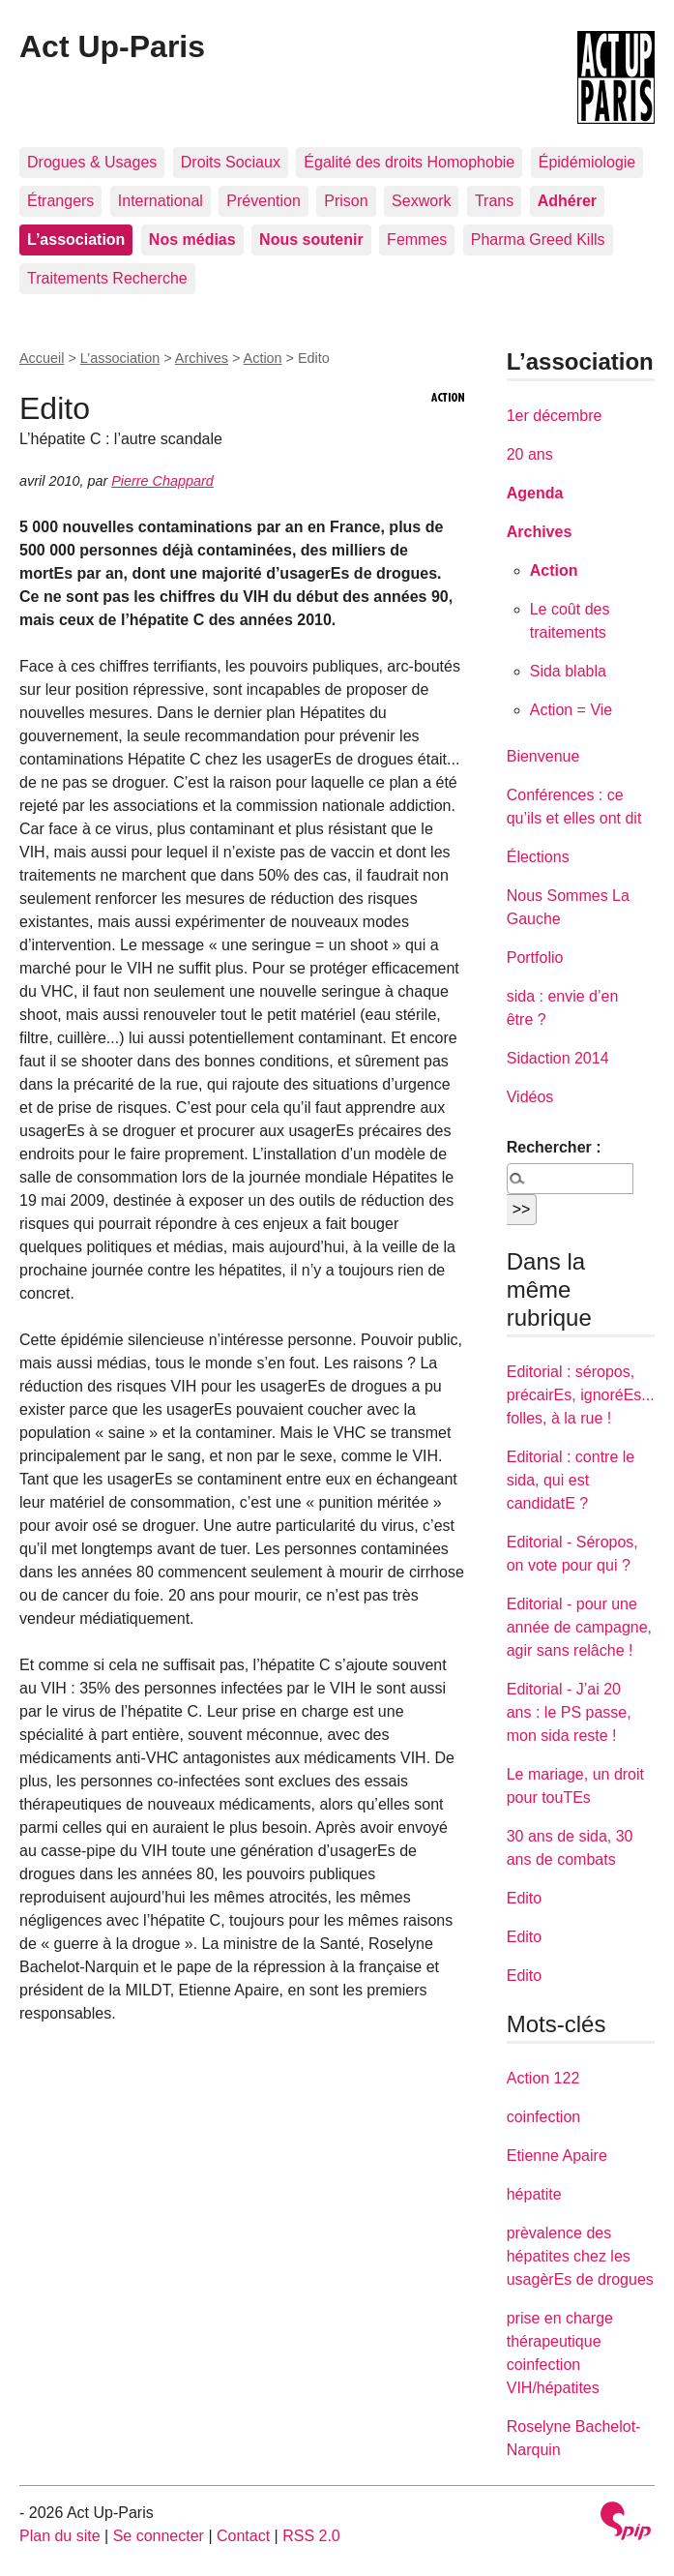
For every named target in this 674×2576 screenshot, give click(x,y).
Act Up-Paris (112, 46)
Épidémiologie (587, 162)
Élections (538, 857)
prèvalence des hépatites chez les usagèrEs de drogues (580, 2256)
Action (263, 358)
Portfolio (535, 957)
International (160, 201)
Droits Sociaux (230, 162)
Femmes (417, 239)
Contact (243, 2536)
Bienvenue (543, 756)
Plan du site (60, 2536)
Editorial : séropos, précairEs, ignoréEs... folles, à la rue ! (581, 1394)
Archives (201, 358)
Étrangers (60, 201)
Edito (524, 1898)
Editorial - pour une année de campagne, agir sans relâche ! (579, 1627)
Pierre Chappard (162, 481)
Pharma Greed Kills (538, 239)
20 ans (530, 454)
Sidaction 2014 (558, 1058)
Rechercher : (554, 1147)
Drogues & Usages (92, 162)
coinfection (544, 2117)
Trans (494, 201)
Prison (345, 201)
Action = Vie (571, 710)
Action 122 (543, 2078)
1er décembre (554, 415)
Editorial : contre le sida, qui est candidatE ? (571, 1480)
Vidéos (530, 1097)
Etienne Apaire (557, 2155)
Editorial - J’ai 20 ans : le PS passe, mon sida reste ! (569, 1712)
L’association (120, 358)
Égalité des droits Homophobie (409, 162)
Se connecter (158, 2536)
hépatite (534, 2194)
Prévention (263, 201)
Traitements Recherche (107, 278)
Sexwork (421, 201)
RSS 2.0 (311, 2536)
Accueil (41, 358)
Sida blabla (568, 671)
